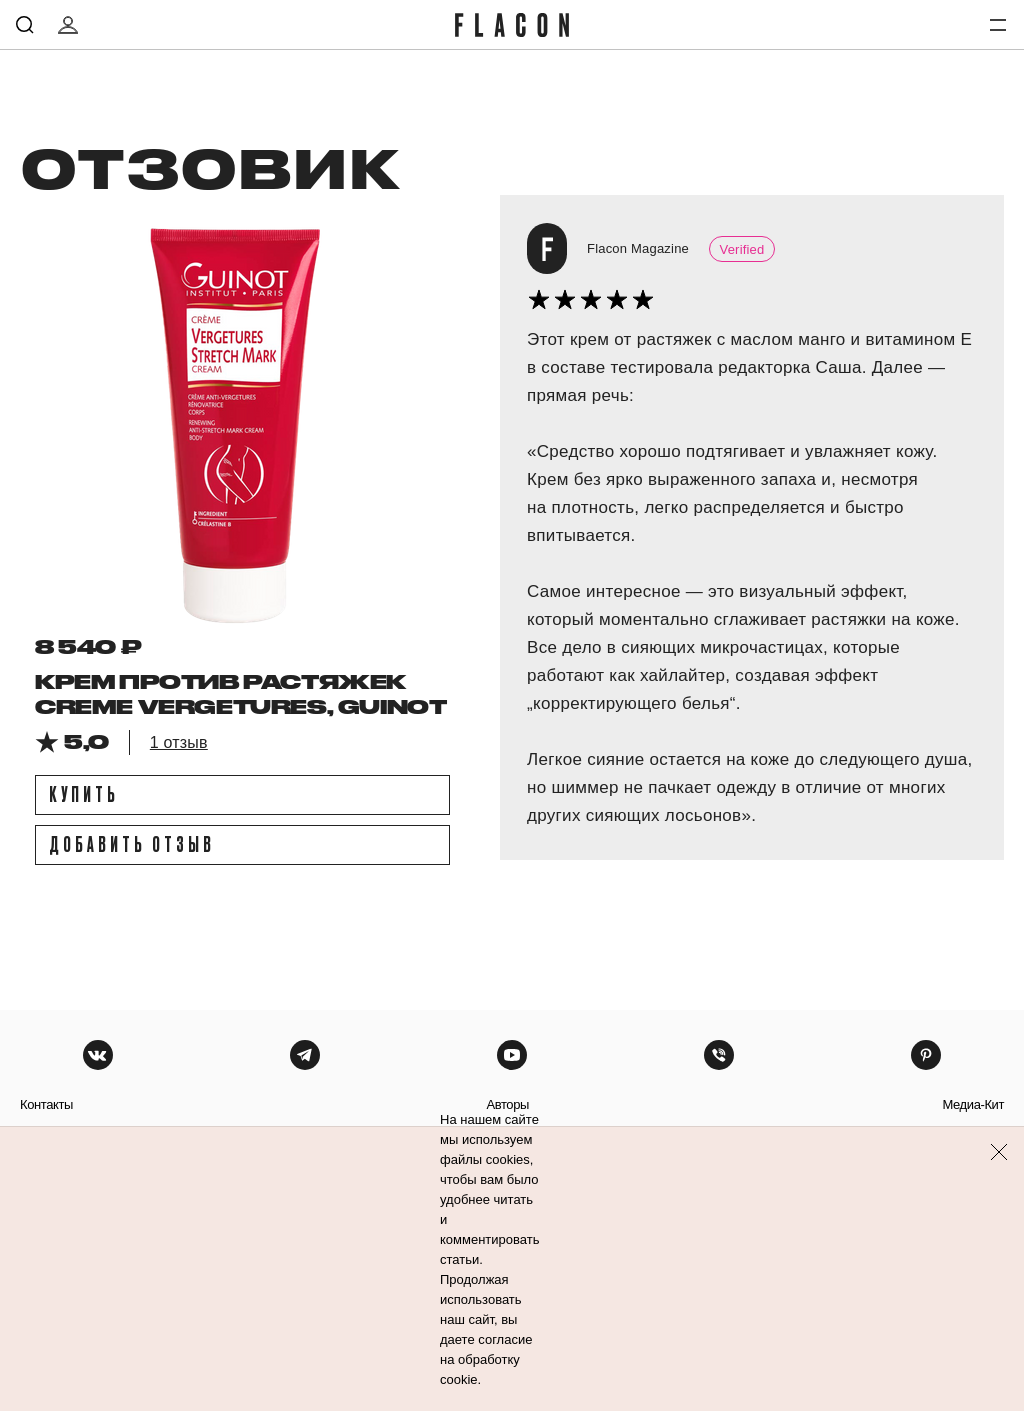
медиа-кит (973, 1104)
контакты (46, 1104)
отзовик (209, 167)
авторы (507, 1104)
